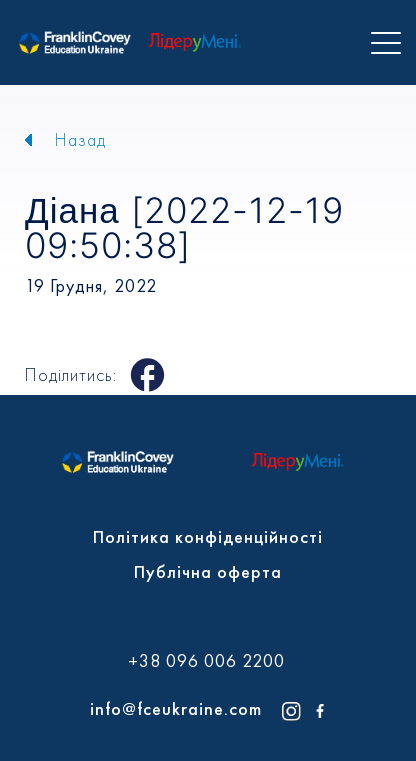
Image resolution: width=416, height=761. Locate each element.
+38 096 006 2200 (206, 661)
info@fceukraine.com (176, 708)
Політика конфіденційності (208, 536)
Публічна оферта (208, 571)
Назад (80, 139)
